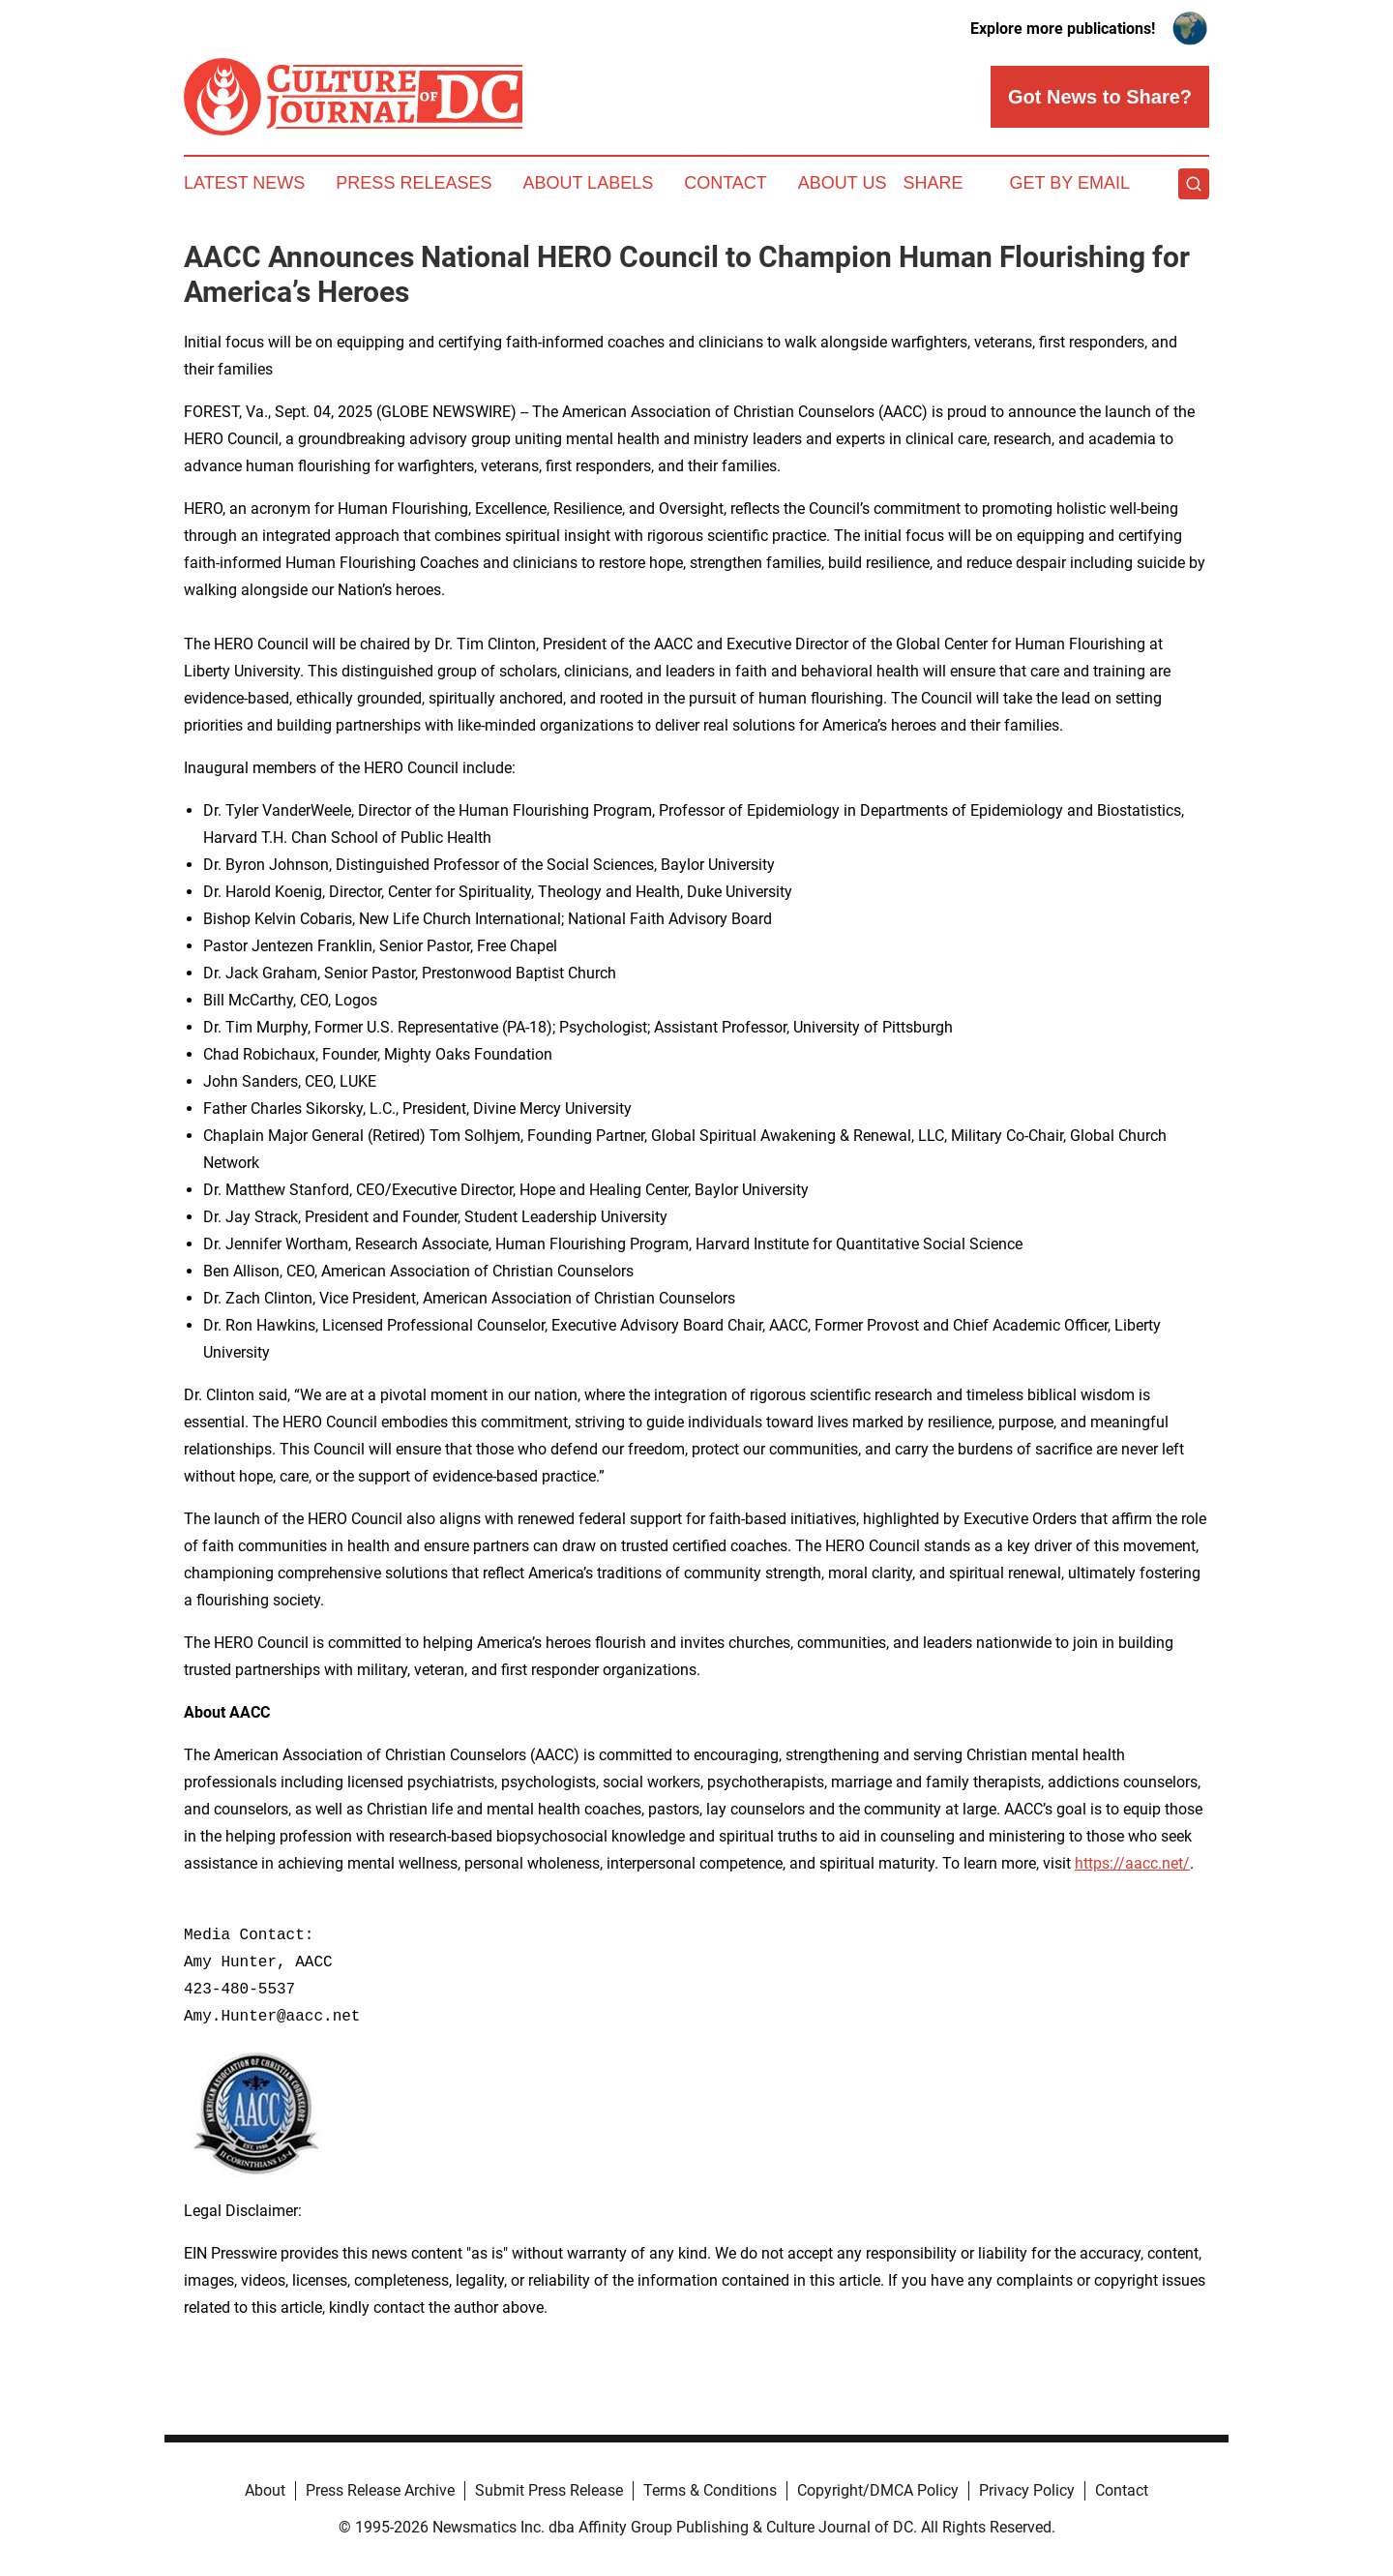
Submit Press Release (549, 2490)
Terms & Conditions (710, 2490)
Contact (725, 183)
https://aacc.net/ (1132, 1863)
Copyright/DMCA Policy (878, 2490)
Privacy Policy (1027, 2490)
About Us (842, 183)
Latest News (244, 183)
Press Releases (413, 183)
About (265, 2490)
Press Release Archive (380, 2490)
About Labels (587, 183)
